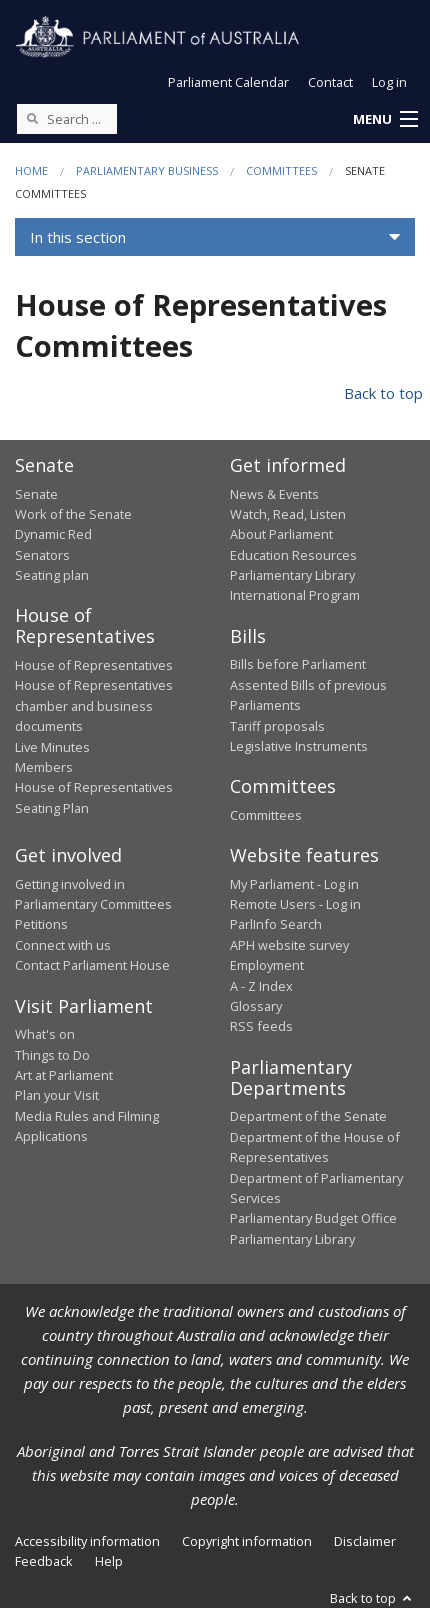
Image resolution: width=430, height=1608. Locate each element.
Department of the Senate (308, 1116)
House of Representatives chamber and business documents (94, 705)
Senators (42, 555)
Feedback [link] (44, 1561)
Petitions (41, 924)
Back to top (383, 393)
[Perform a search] (32, 118)
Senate (36, 494)
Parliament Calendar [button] (228, 82)
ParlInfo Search (276, 924)
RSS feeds (261, 1026)
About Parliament (281, 534)
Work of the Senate (73, 514)
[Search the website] (67, 119)
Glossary (256, 1006)
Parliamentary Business (147, 170)
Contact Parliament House (92, 965)
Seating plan (52, 575)
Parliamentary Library (292, 575)
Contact (330, 82)
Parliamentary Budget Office (313, 1218)
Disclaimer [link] (365, 1541)
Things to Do (52, 1055)
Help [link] (109, 1561)
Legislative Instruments (299, 746)
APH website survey (289, 945)
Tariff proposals (277, 726)
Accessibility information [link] (87, 1541)
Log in (389, 82)
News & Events (274, 494)
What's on (45, 1034)
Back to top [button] (372, 1598)
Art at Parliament (64, 1075)
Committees (281, 170)
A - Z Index (261, 986)
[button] (385, 120)
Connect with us (63, 945)
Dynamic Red (53, 534)
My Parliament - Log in (294, 884)
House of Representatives (94, 665)
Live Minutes (52, 747)
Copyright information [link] (247, 1541)
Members (44, 767)
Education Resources (293, 555)
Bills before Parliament (298, 664)
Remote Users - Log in (295, 904)
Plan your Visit (57, 1095)
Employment (267, 965)
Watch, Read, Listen (288, 514)
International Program (295, 595)
